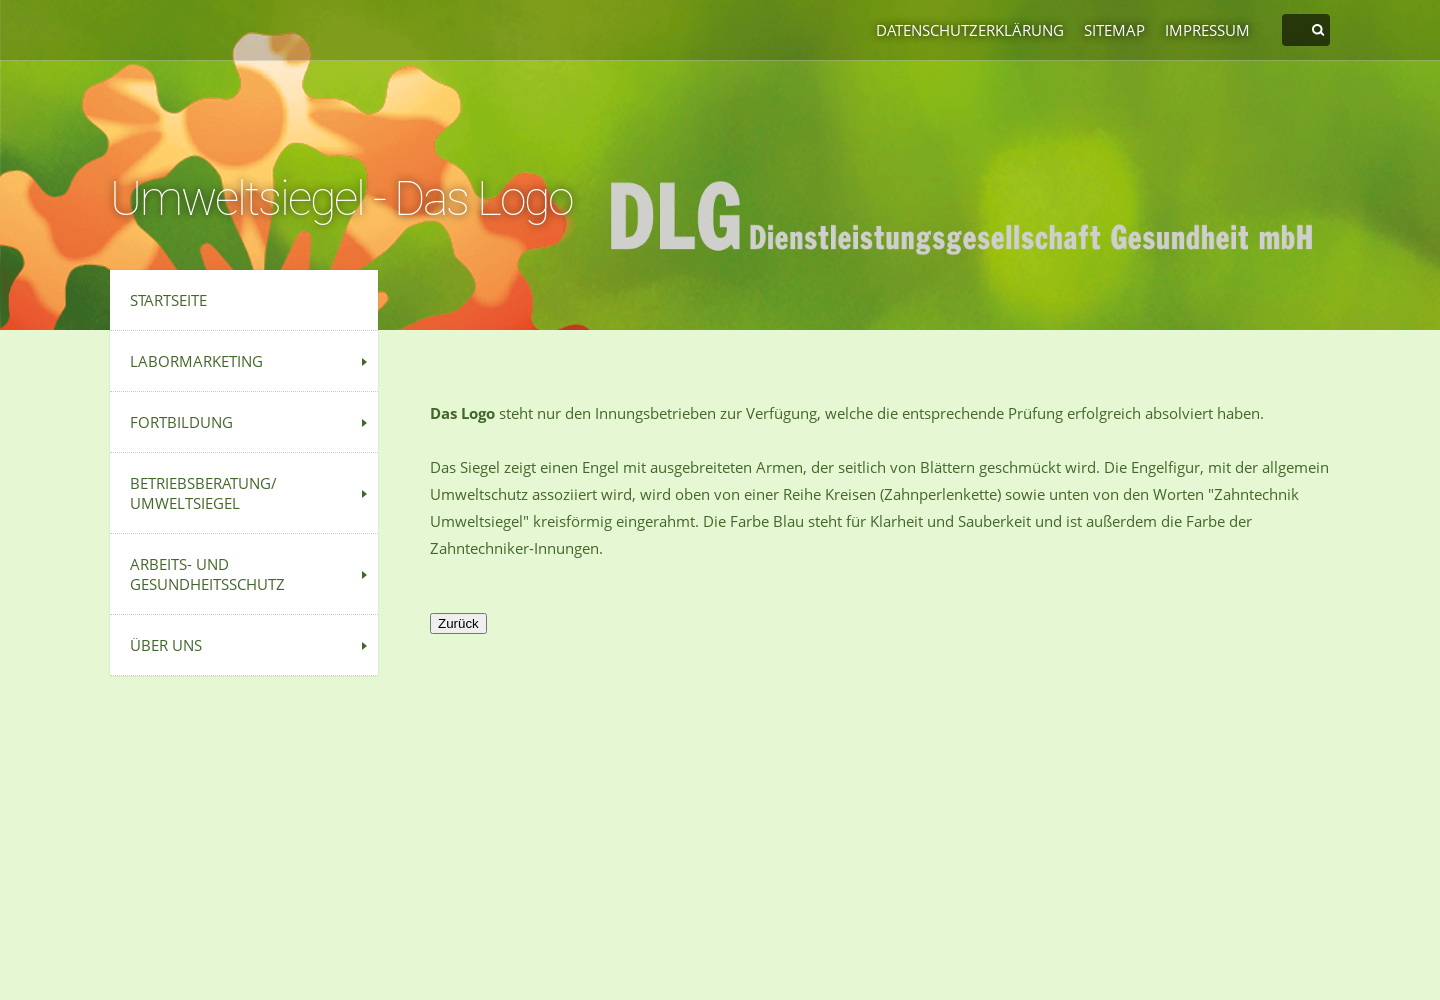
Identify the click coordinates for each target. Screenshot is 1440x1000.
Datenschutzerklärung (970, 30)
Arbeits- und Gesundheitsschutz (207, 574)
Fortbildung (181, 422)
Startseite (168, 300)
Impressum (1207, 30)
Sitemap (1114, 30)
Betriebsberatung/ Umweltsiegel (203, 493)
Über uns (166, 645)
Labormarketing (196, 361)
